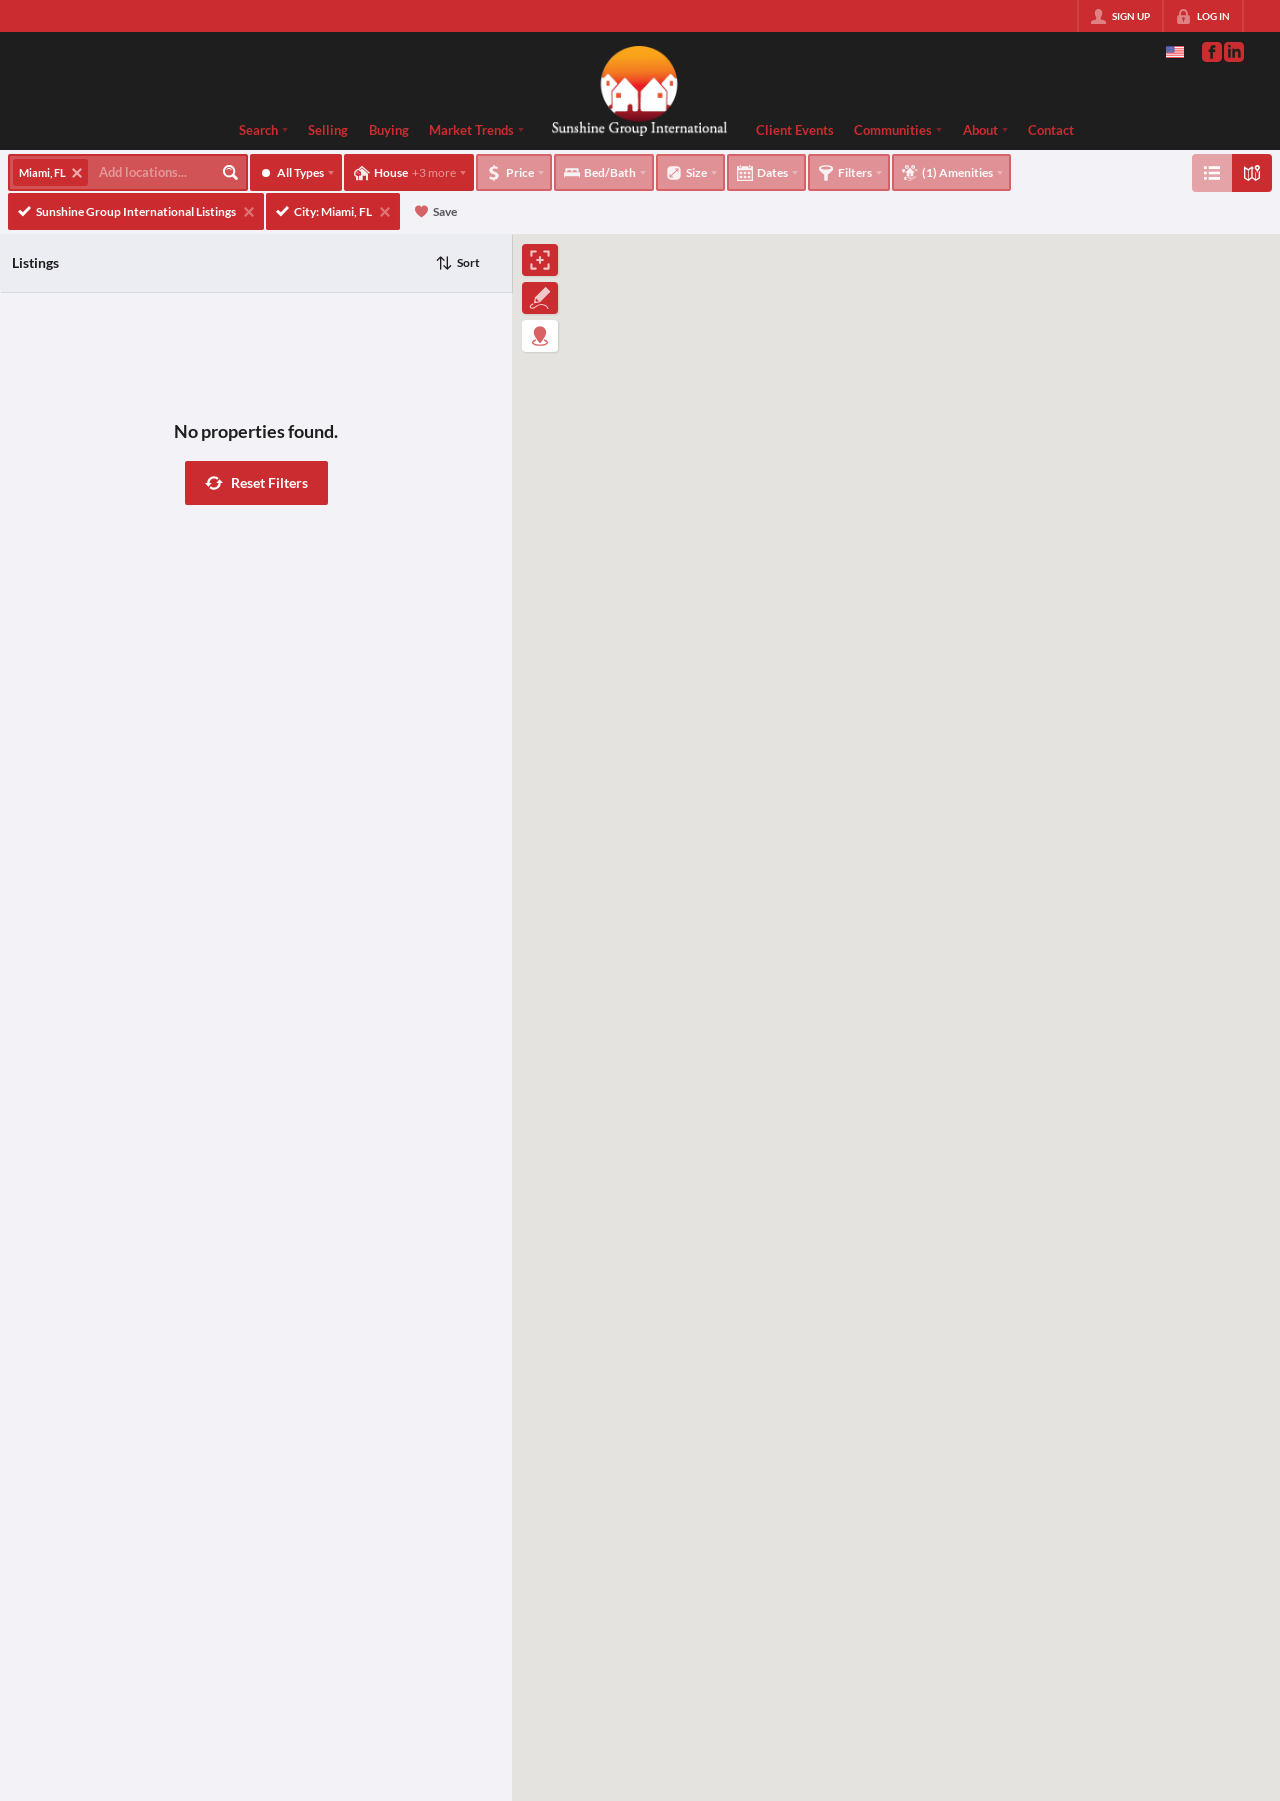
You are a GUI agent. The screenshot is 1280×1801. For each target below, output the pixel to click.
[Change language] (1175, 52)
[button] (256, 483)
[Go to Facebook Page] (1211, 52)
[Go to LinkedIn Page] (1233, 52)
